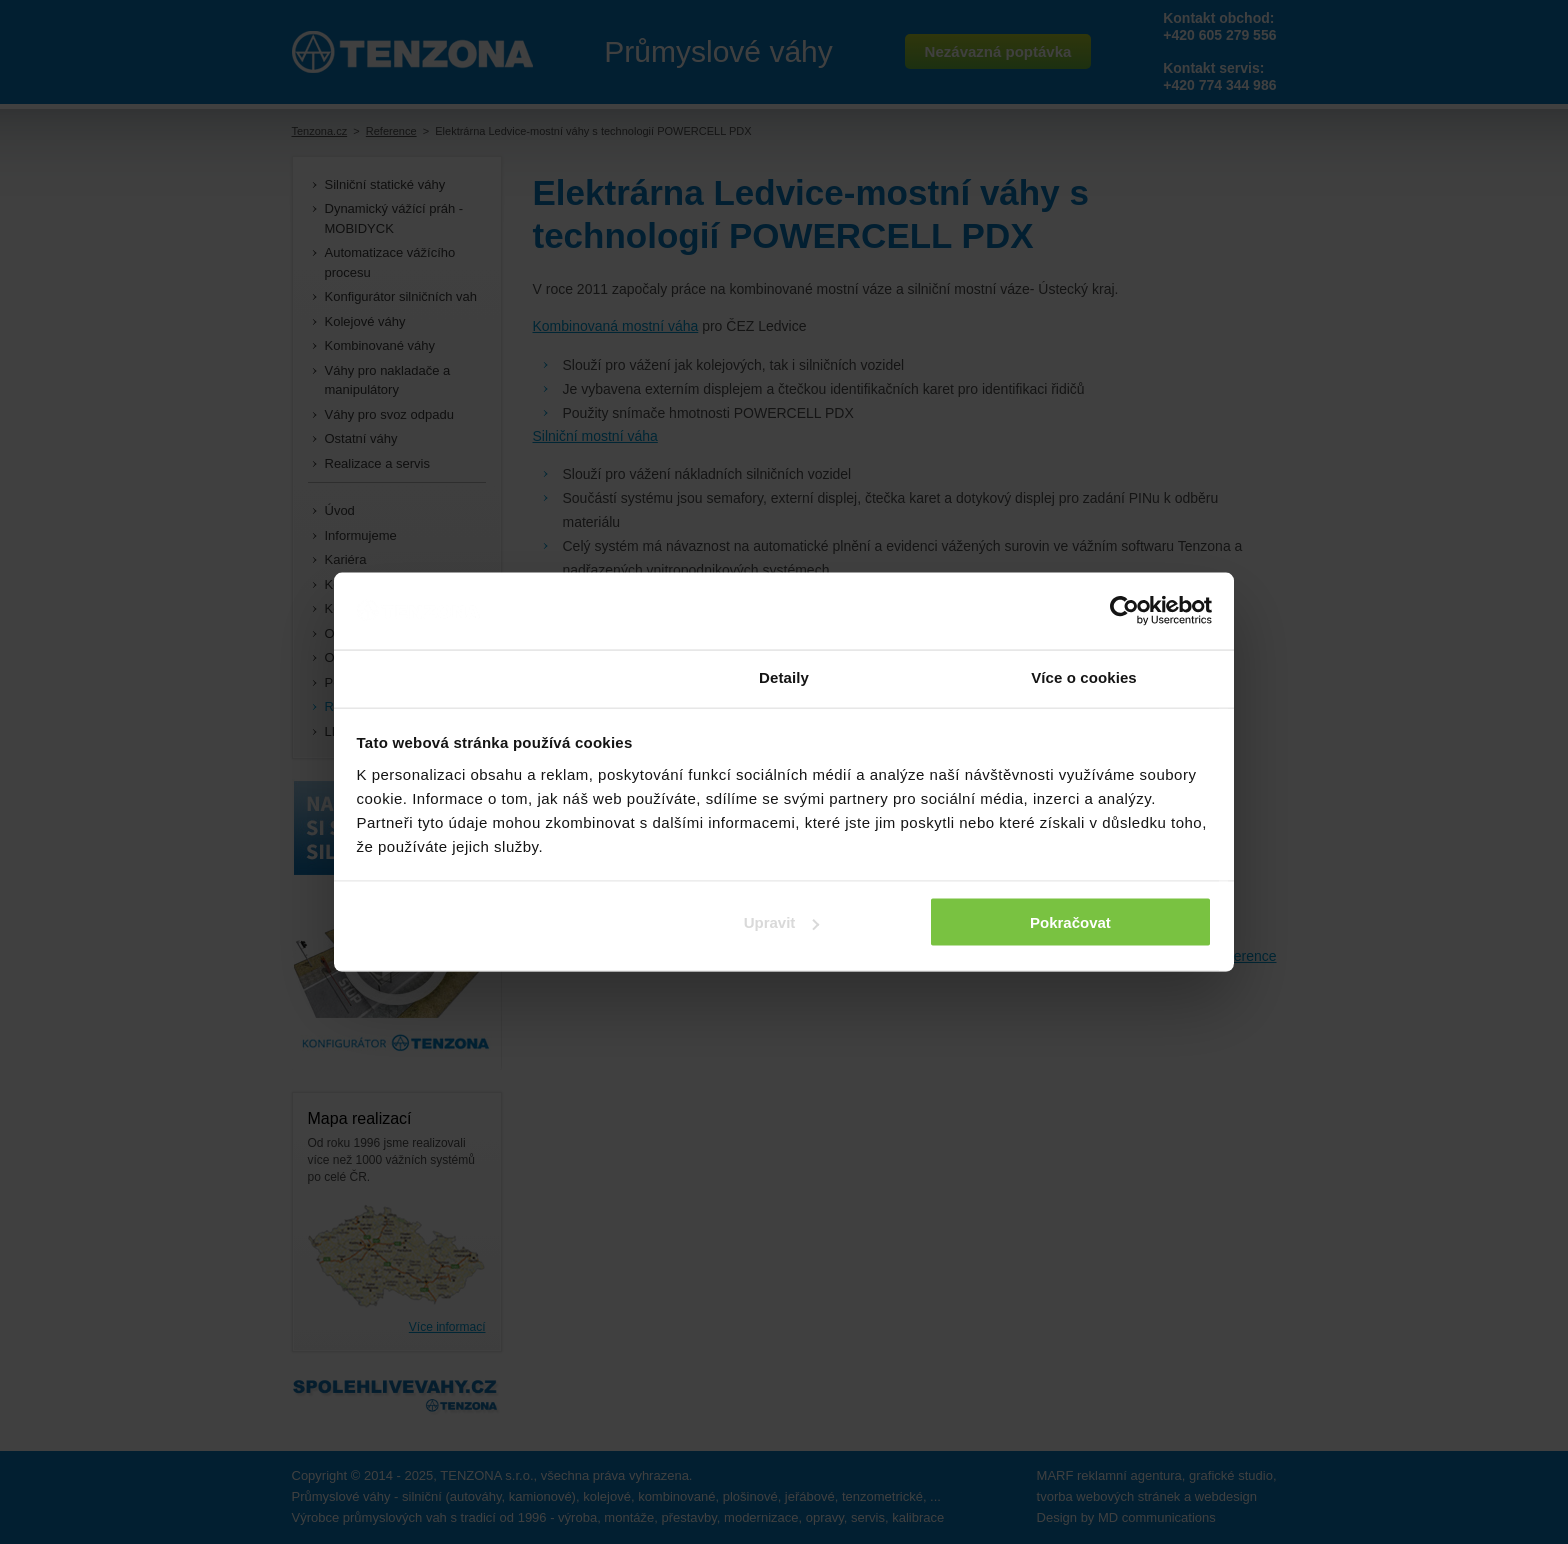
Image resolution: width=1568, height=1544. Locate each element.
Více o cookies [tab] (1084, 676)
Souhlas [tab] (483, 676)
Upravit (782, 922)
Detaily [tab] (784, 676)
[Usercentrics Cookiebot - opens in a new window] (1124, 611)
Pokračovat (1070, 922)
